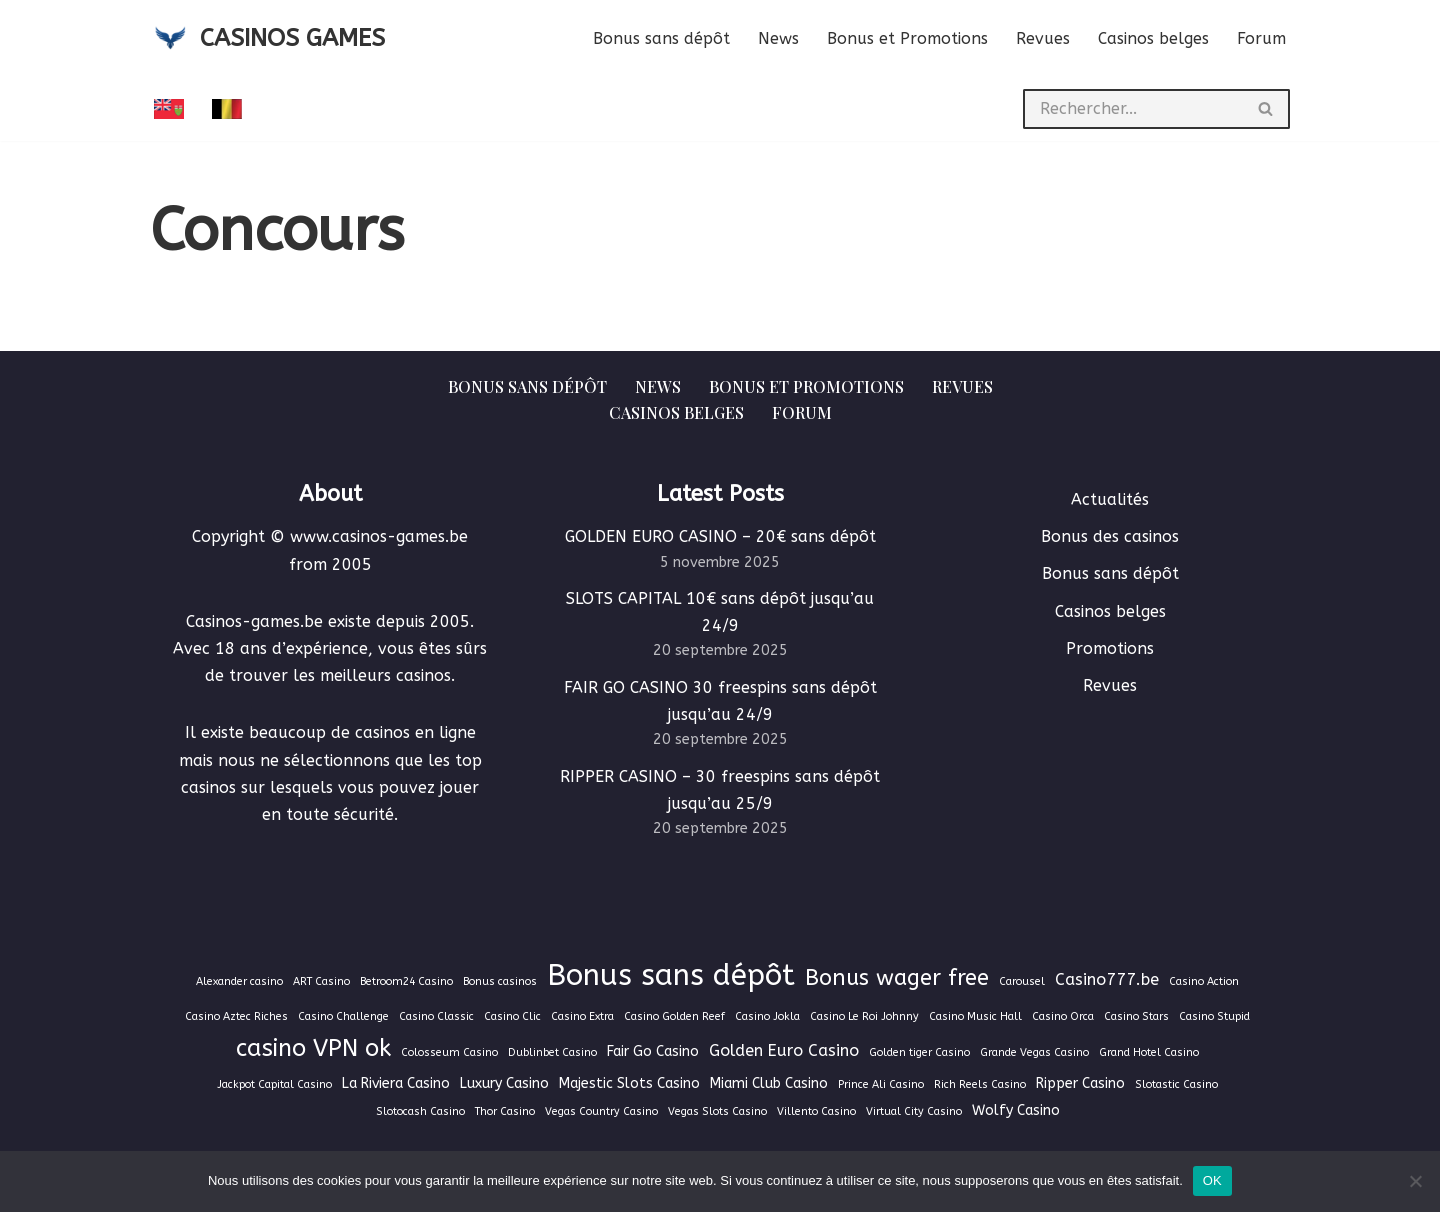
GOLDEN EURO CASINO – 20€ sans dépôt (720, 536)
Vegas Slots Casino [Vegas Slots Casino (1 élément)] (717, 1111)
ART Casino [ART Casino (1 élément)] (321, 981)
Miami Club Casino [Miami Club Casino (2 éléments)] (769, 1083)
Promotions (1110, 648)
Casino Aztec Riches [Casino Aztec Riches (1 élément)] (236, 1016)
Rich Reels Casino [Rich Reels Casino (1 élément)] (980, 1084)
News (778, 38)
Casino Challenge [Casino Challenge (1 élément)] (343, 1016)
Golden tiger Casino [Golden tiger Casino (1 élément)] (919, 1052)
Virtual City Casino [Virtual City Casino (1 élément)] (914, 1111)
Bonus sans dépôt (661, 38)
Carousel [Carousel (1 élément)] (1022, 981)
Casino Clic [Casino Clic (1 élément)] (512, 1016)
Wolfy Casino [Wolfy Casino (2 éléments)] (1016, 1110)
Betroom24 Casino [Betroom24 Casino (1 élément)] (406, 981)
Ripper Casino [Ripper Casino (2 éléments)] (1080, 1083)
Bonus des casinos (1110, 536)
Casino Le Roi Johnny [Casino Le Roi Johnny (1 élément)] (864, 1016)
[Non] (1415, 1181)
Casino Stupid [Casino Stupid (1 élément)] (1214, 1016)
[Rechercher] (1133, 109)
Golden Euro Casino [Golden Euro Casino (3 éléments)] (784, 1050)
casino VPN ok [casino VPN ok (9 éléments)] (313, 1048)
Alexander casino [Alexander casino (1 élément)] (239, 981)
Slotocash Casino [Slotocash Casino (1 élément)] (420, 1111)
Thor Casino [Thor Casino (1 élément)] (505, 1111)
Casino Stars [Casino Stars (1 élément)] (1136, 1016)
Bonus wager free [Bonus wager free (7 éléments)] (897, 978)
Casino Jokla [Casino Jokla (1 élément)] (767, 1016)
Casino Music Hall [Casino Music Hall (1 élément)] (975, 1016)
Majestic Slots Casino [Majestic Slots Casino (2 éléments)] (629, 1083)
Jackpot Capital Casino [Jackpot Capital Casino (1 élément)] (274, 1084)
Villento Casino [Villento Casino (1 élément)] (816, 1111)
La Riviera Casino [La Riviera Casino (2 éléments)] (396, 1083)
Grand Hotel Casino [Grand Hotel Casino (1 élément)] (1149, 1052)
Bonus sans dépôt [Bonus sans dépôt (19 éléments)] (671, 975)
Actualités (1110, 499)
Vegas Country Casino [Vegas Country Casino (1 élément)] (601, 1111)
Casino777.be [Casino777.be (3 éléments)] (1107, 979)
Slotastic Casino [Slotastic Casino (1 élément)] (1176, 1084)
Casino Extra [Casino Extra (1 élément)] (582, 1016)
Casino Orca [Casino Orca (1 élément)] (1063, 1016)
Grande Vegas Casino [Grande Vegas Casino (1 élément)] (1034, 1052)
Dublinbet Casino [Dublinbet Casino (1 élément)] (552, 1052)
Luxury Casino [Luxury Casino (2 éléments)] (504, 1083)
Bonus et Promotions (907, 38)
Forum (1261, 38)
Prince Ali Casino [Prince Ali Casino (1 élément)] (881, 1084)
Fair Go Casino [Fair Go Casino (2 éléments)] (653, 1051)
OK (1212, 1180)
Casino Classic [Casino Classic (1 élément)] (436, 1016)
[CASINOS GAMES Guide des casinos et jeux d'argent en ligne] (267, 38)
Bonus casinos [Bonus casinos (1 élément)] (500, 981)
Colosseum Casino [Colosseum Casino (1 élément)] (449, 1052)
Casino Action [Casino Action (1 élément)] (1204, 981)
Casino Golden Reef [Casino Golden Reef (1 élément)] (674, 1016)
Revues (1043, 38)
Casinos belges (1153, 38)
